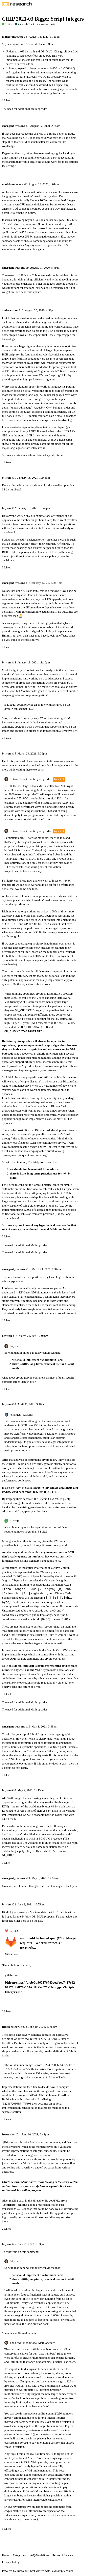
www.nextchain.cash (19, 455)
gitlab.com (11, 1975)
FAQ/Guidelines (39, 2555)
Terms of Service (63, 2555)
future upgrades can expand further (52, 2357)
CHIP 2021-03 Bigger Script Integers (43, 19)
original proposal (32, 842)
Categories (19, 2555)
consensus (42, 24)
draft (52, 24)
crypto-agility (38, 1146)
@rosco (67, 623)
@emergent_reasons (15, 2204)
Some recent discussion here (19, 2333)
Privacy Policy (10, 2562)
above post (42, 984)
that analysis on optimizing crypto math (32, 1459)
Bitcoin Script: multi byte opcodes (31, 779)
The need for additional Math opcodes (32, 2342)
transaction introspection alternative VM (53, 730)
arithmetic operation (14, 726)
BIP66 (17, 1576)
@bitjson (8, 2142)
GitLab (14, 1930)
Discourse (23, 2570)
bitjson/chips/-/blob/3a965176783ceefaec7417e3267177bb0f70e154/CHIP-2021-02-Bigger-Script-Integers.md (40, 1987)
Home (5, 2555)
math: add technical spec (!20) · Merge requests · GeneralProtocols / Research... (48, 1943)
